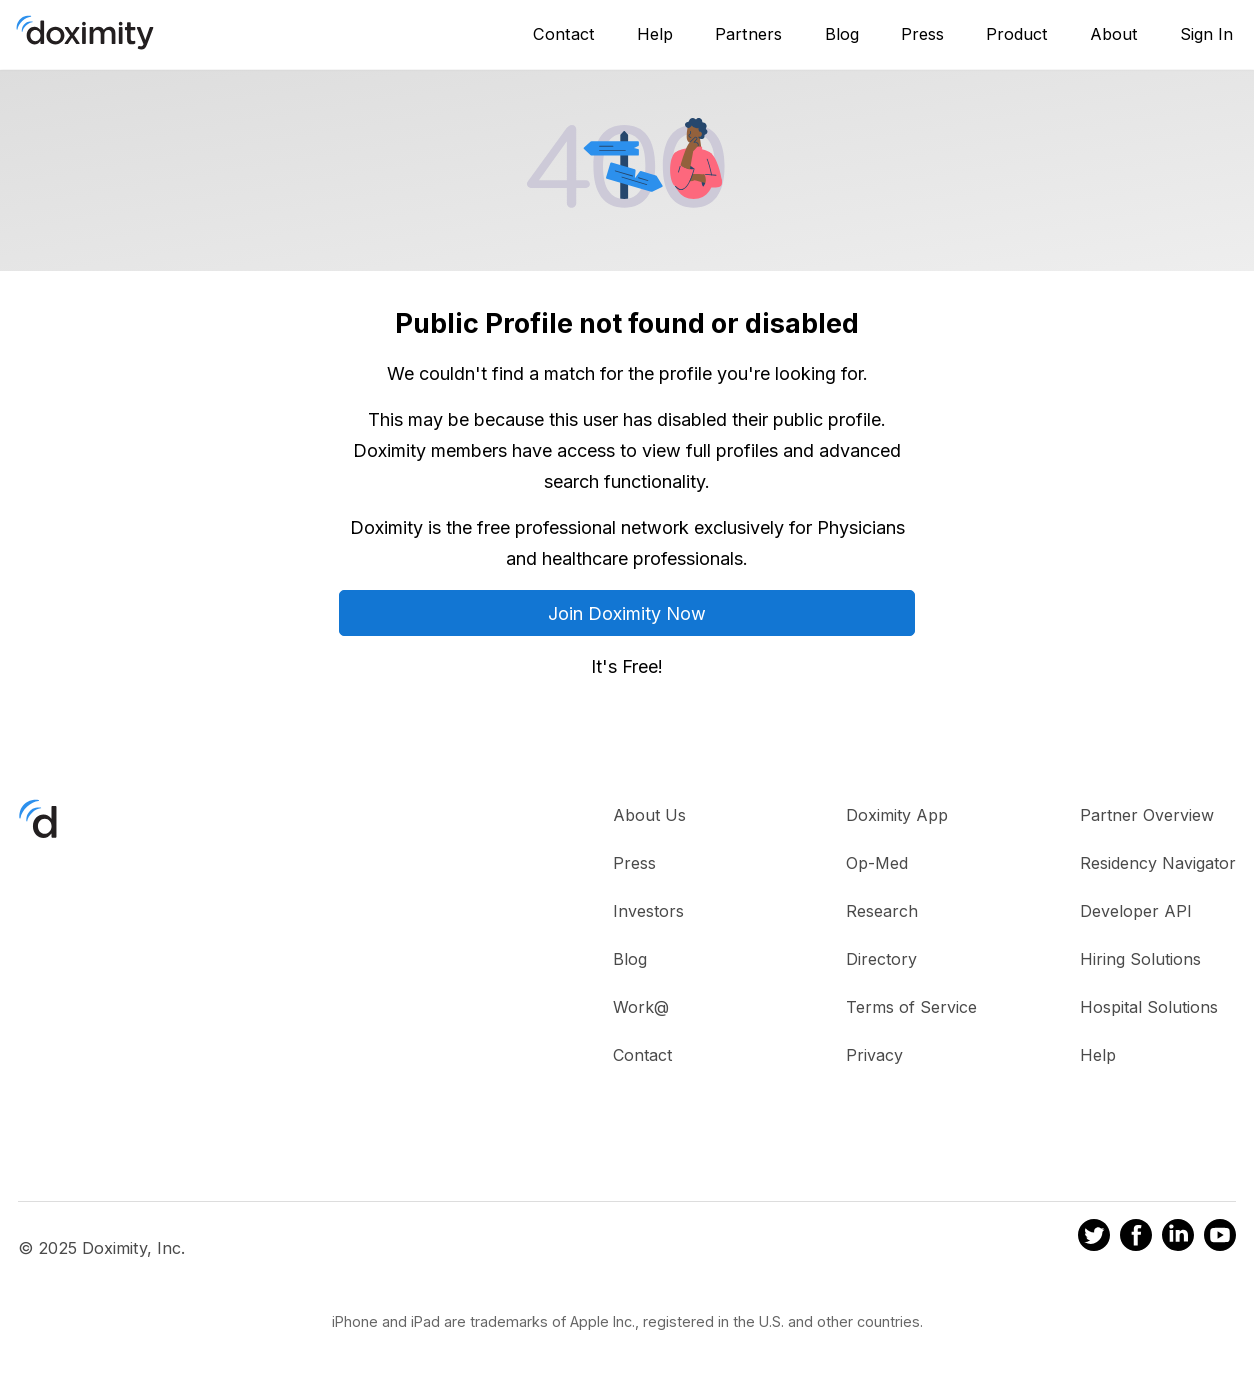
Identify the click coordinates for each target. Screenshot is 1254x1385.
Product (1017, 34)
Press (922, 34)
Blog (842, 34)
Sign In (1206, 34)
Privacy (874, 1055)
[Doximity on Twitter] (1094, 1238)
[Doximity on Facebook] (1136, 1238)
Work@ (641, 1007)
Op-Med (877, 863)
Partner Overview (1147, 815)
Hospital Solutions (1149, 1007)
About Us (649, 815)
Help (655, 34)
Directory (881, 959)
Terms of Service (911, 1007)
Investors (648, 911)
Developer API (1136, 911)
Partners (748, 34)
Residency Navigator (1158, 863)
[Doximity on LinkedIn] (1178, 1238)
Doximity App (897, 815)
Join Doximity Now (627, 613)
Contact (564, 34)
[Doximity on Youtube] (1220, 1238)
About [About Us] (1114, 34)
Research (882, 911)
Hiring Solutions (1140, 959)
